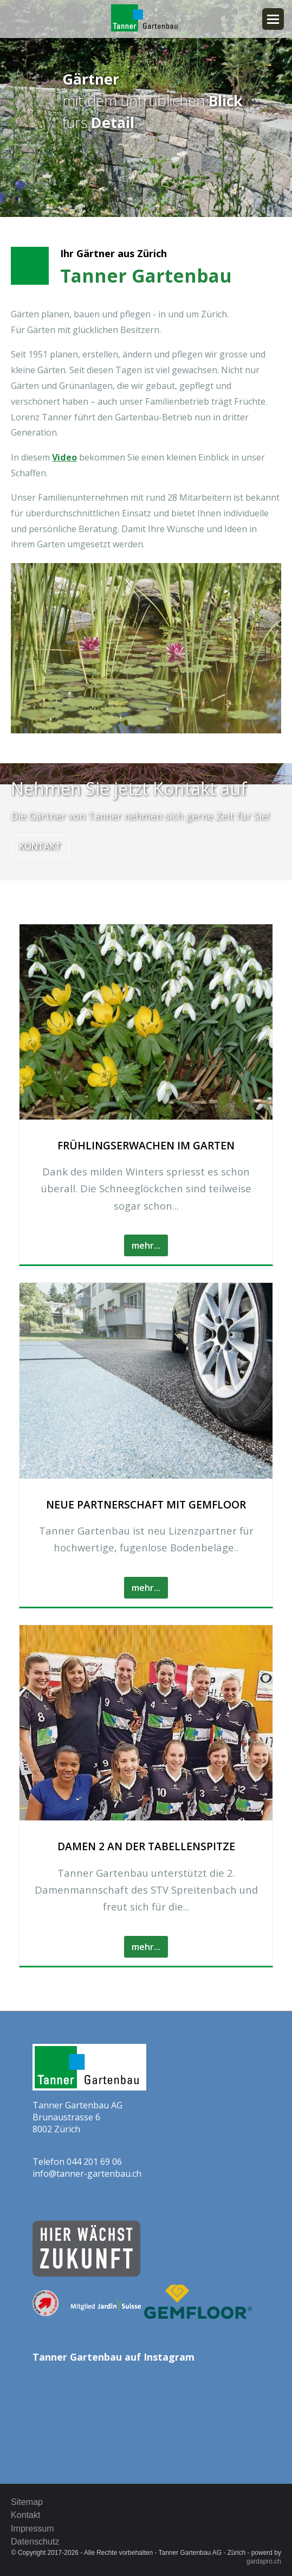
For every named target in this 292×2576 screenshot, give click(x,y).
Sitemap (27, 2502)
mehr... (146, 1245)
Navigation (273, 19)
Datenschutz (35, 2541)
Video (64, 457)
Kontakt (40, 846)
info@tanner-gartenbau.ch (87, 2173)
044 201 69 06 (94, 2162)
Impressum (32, 2528)
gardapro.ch (263, 2561)
